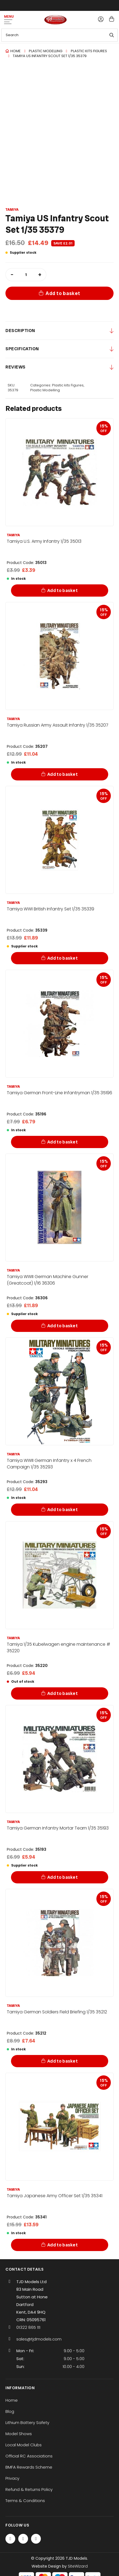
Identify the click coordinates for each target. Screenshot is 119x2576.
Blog (9, 2411)
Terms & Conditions (25, 2500)
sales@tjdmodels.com (39, 2339)
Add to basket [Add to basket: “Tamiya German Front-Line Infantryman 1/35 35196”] (62, 1142)
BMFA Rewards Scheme (28, 2467)
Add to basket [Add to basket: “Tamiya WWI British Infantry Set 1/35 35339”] (62, 958)
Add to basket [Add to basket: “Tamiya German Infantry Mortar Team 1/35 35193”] (62, 1877)
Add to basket (62, 293)
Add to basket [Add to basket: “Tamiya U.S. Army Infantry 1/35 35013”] (62, 590)
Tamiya (12, 209)
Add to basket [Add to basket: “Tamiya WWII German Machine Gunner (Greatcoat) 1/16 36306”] (62, 1326)
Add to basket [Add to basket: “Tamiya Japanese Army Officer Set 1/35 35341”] (62, 2245)
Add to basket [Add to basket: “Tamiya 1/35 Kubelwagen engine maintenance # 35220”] (62, 1693)
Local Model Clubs (23, 2445)
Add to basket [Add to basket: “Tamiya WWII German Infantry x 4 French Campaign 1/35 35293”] (62, 1509)
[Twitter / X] (23, 2539)
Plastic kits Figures (89, 51)
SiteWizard (78, 2566)
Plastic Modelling (45, 51)
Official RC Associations (29, 2456)
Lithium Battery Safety (27, 2422)
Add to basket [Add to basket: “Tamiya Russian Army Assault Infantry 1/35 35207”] (62, 774)
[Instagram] (36, 2539)
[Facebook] (10, 2539)
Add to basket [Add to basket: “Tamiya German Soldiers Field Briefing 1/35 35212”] (62, 2061)
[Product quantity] (26, 274)
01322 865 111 (28, 2327)
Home (15, 51)
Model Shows (18, 2433)
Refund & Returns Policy (29, 2489)
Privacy (12, 2478)
